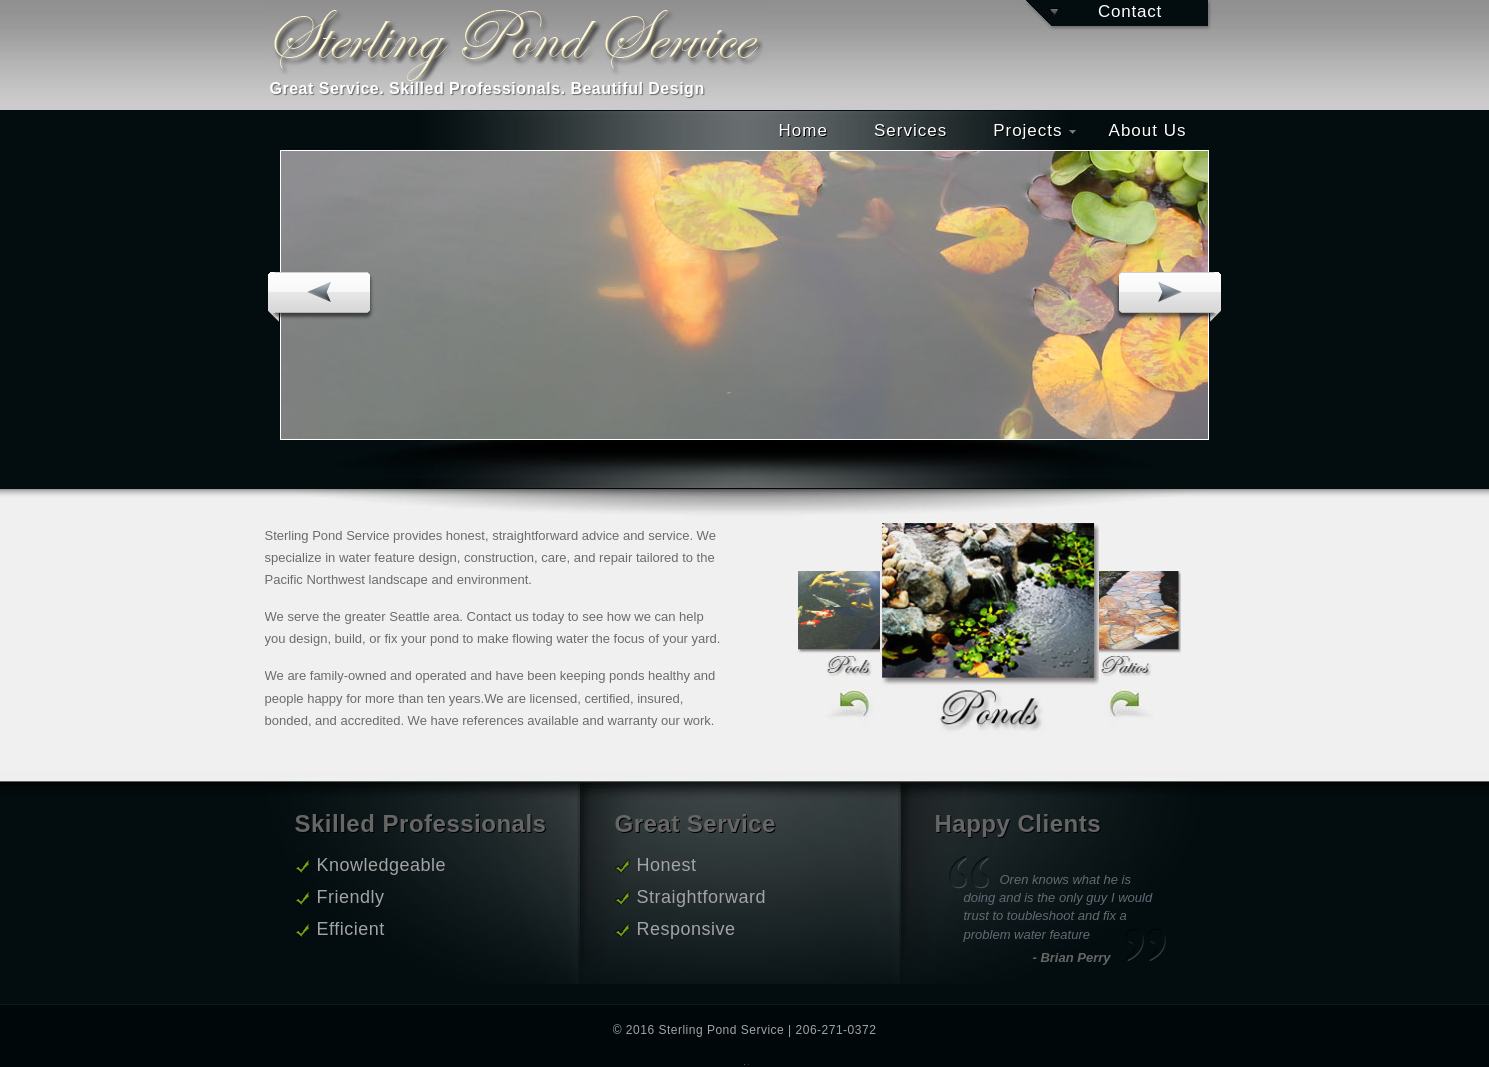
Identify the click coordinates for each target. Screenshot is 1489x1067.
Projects (1034, 130)
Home (803, 130)
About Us (1148, 130)
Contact (1130, 11)
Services (910, 130)
